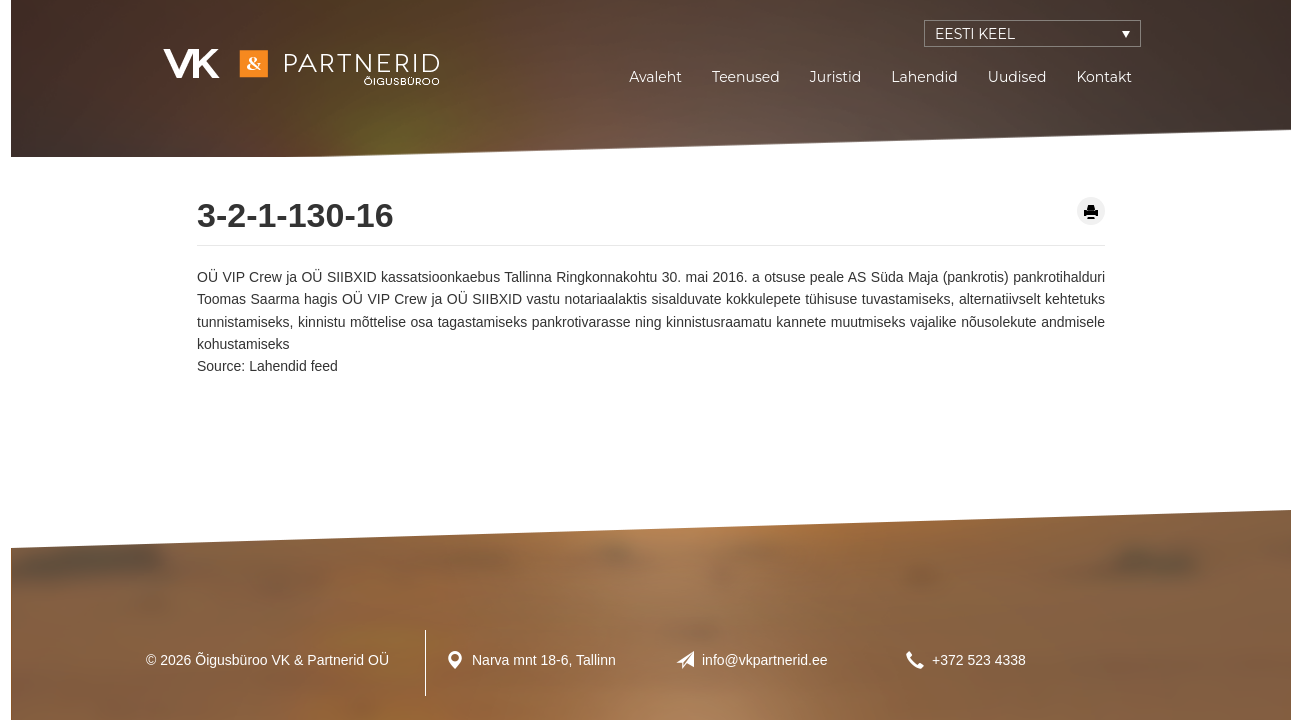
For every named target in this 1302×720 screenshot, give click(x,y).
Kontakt (1104, 77)
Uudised (1017, 77)
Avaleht (655, 77)
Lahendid (924, 77)
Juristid (835, 77)
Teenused (746, 77)
